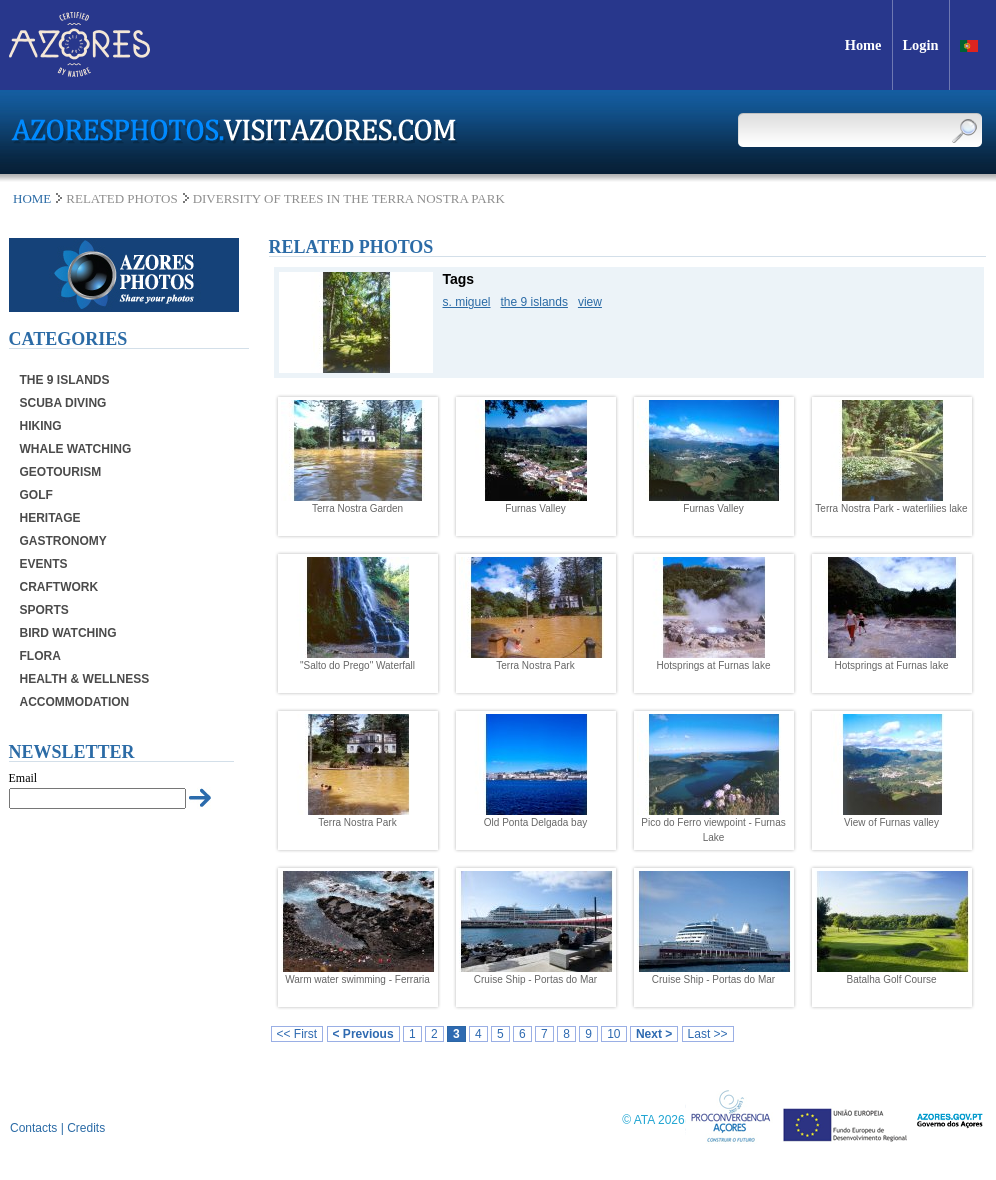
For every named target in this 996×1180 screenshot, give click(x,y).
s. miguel (467, 302)
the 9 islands (534, 302)
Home (32, 198)
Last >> (708, 1034)
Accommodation (75, 702)
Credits (86, 1128)
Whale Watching (76, 449)
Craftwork (59, 587)
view (590, 302)
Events (44, 564)
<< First (297, 1034)
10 (613, 1034)
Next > (654, 1034)
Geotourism (61, 472)
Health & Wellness (85, 679)
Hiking (41, 426)
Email (23, 778)
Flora (40, 656)
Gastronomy (63, 541)
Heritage (50, 518)
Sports (44, 610)
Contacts (33, 1128)
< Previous (363, 1034)
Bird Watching (68, 633)
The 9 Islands (65, 380)
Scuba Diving (63, 403)
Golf (36, 495)
